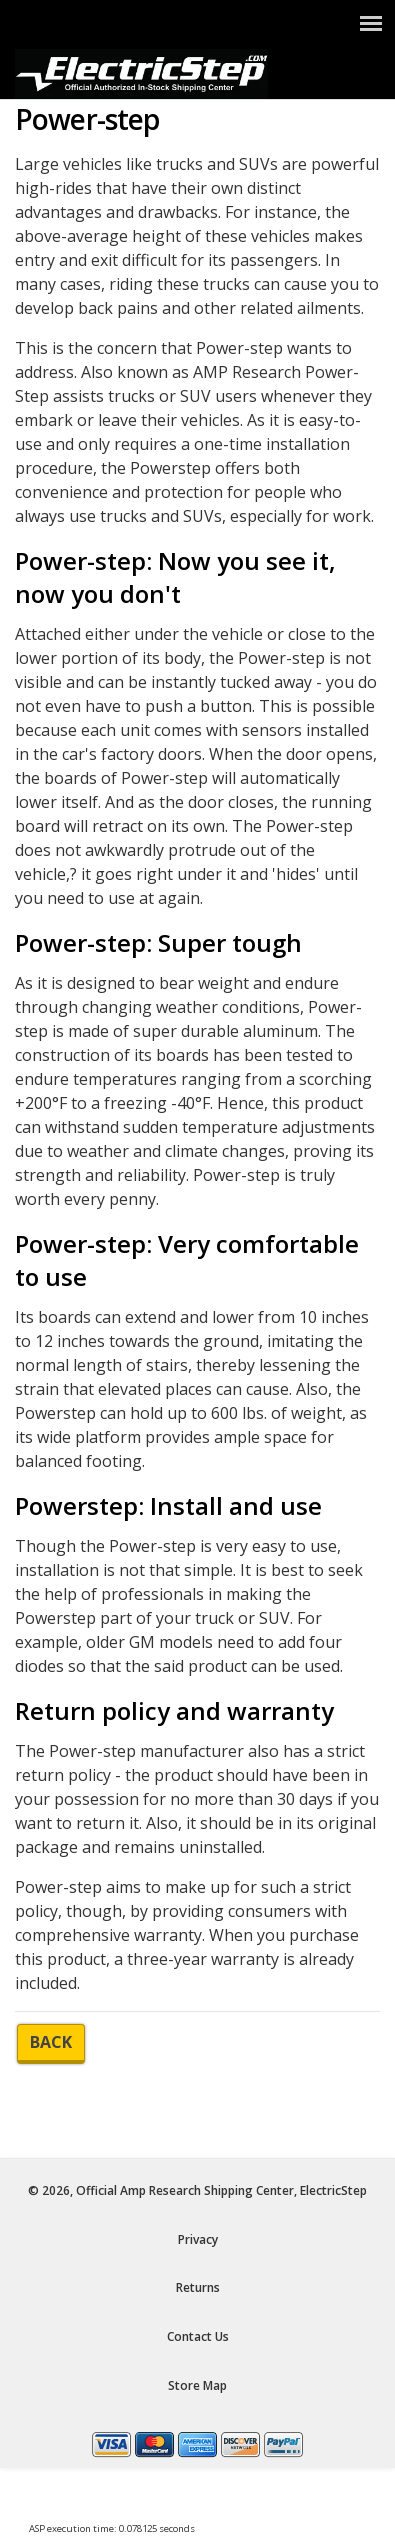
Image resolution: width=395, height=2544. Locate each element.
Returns (198, 2287)
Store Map (197, 2385)
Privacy (198, 2239)
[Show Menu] (371, 23)
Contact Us (198, 2336)
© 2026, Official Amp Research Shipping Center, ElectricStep (197, 2190)
